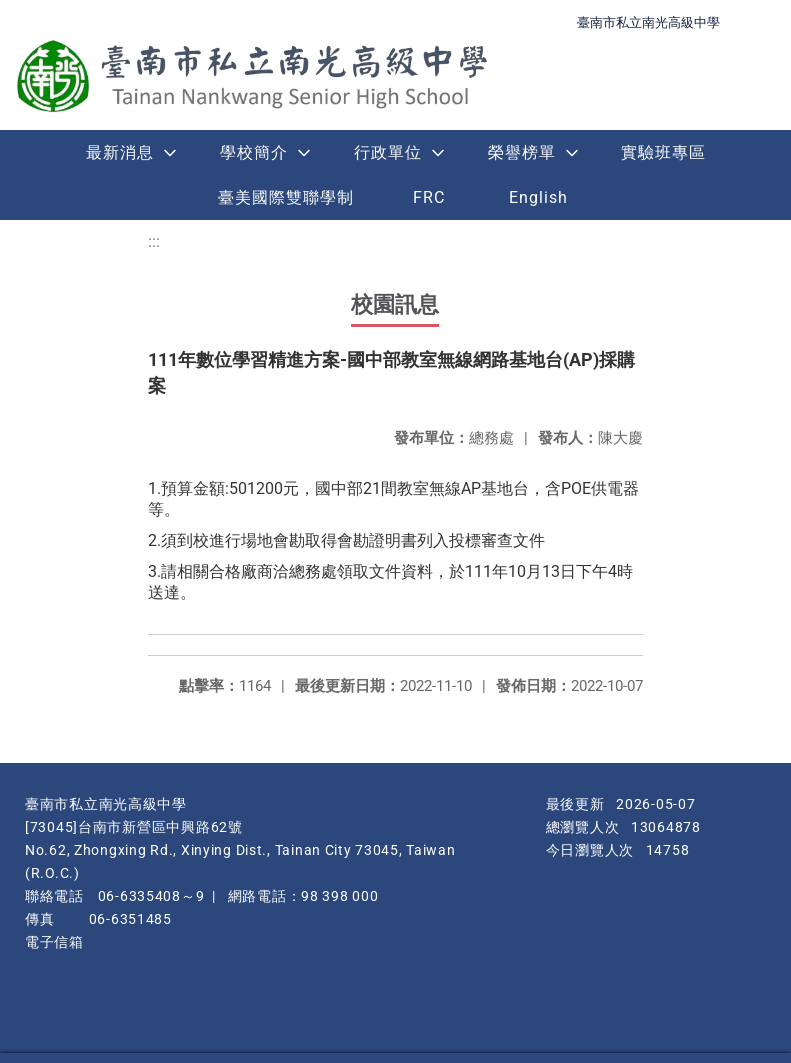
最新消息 (120, 152)
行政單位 (388, 152)
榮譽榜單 (522, 152)
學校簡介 (254, 152)
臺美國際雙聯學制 (286, 197)
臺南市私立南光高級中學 (648, 22)
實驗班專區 (663, 152)
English (538, 197)
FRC (429, 197)
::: (154, 241)
